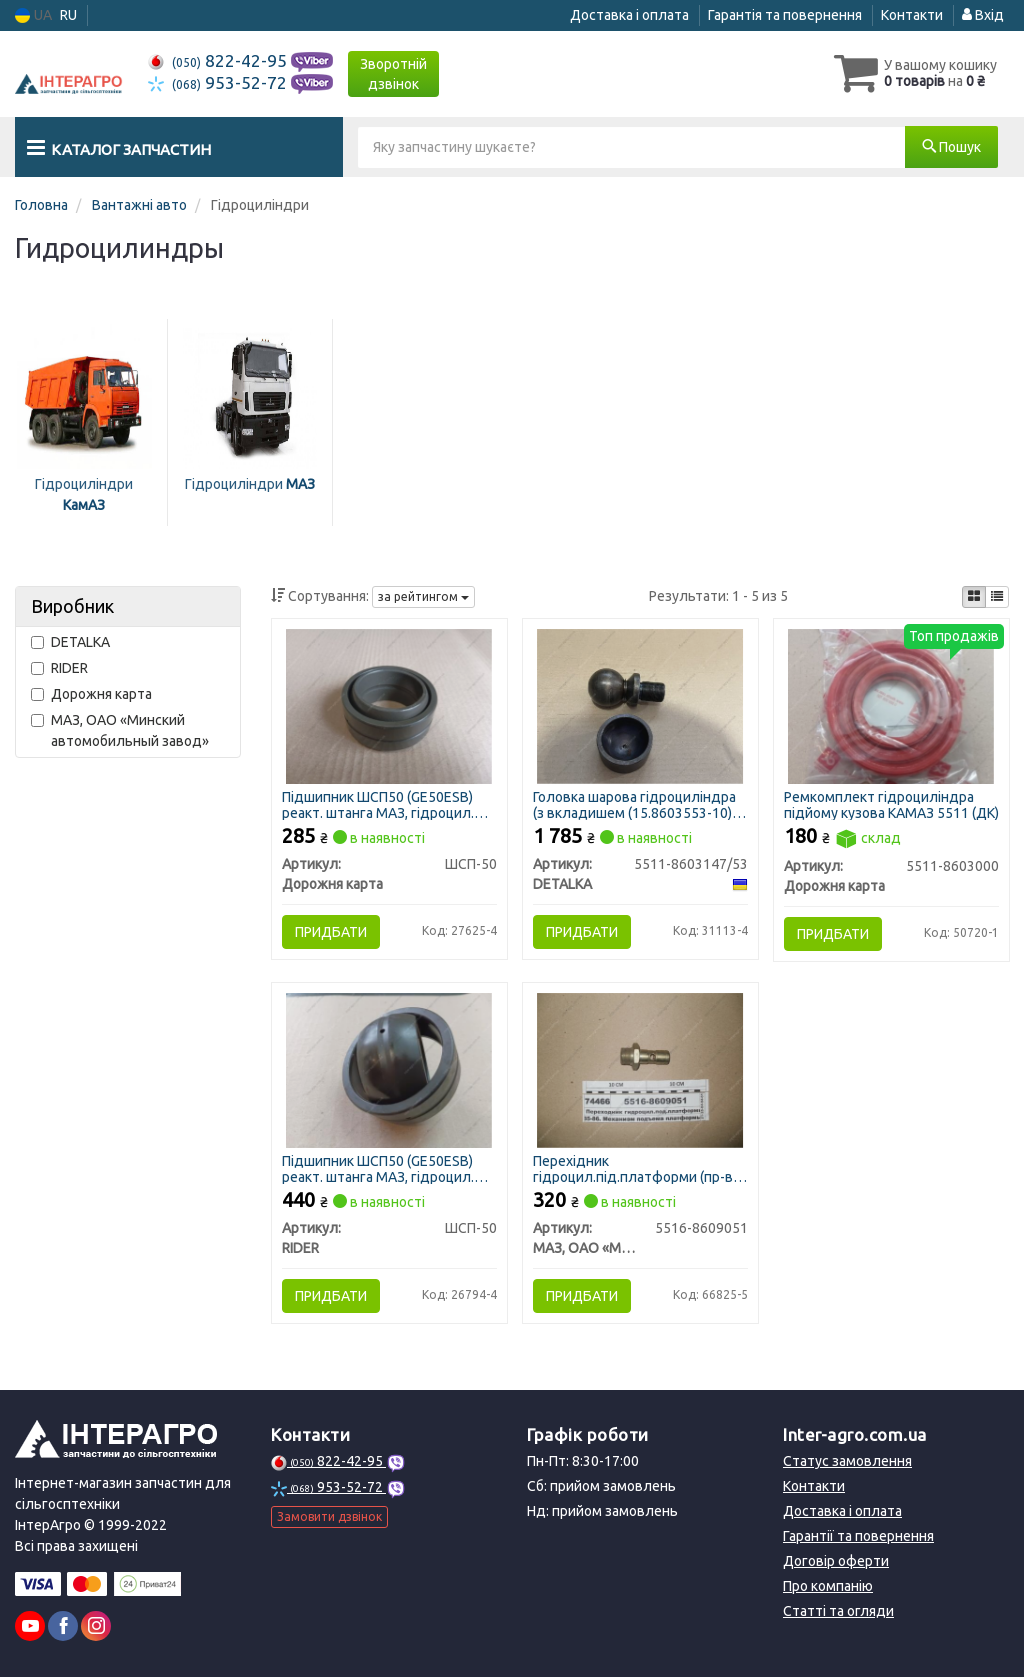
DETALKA (70, 642)
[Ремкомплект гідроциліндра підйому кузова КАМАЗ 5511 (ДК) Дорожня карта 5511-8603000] (891, 705)
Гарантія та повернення (785, 15)
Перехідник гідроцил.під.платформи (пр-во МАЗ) (637, 1168)
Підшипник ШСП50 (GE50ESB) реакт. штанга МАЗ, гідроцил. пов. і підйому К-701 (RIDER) (378, 1168)
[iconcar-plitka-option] (974, 597)
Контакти (912, 15)
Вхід (983, 15)
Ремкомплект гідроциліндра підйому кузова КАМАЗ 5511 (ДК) (891, 804)
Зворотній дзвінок (393, 74)
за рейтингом (423, 596)
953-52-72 (219, 82)
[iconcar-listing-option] (997, 597)
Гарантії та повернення (858, 1536)
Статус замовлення (847, 1461)
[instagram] (96, 1626)
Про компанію (828, 1586)
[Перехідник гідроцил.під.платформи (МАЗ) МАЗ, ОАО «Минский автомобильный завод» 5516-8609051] (640, 1070)
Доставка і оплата (629, 15)
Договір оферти (836, 1561)
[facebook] (63, 1626)
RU (68, 15)
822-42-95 (219, 60)
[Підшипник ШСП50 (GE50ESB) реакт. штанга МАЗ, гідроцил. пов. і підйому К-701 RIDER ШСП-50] (389, 1070)
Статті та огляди (838, 1611)
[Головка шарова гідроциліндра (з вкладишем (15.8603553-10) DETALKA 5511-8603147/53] (640, 705)
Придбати (331, 932)
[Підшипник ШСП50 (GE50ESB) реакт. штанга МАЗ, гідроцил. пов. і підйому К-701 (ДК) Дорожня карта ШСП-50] (389, 705)
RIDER (59, 668)
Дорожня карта (91, 694)
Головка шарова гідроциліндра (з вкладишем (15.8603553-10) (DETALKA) (634, 804)
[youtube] (30, 1626)
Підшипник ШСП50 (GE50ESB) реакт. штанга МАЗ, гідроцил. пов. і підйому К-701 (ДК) (378, 804)
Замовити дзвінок (329, 1516)
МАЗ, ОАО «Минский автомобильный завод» (120, 730)
